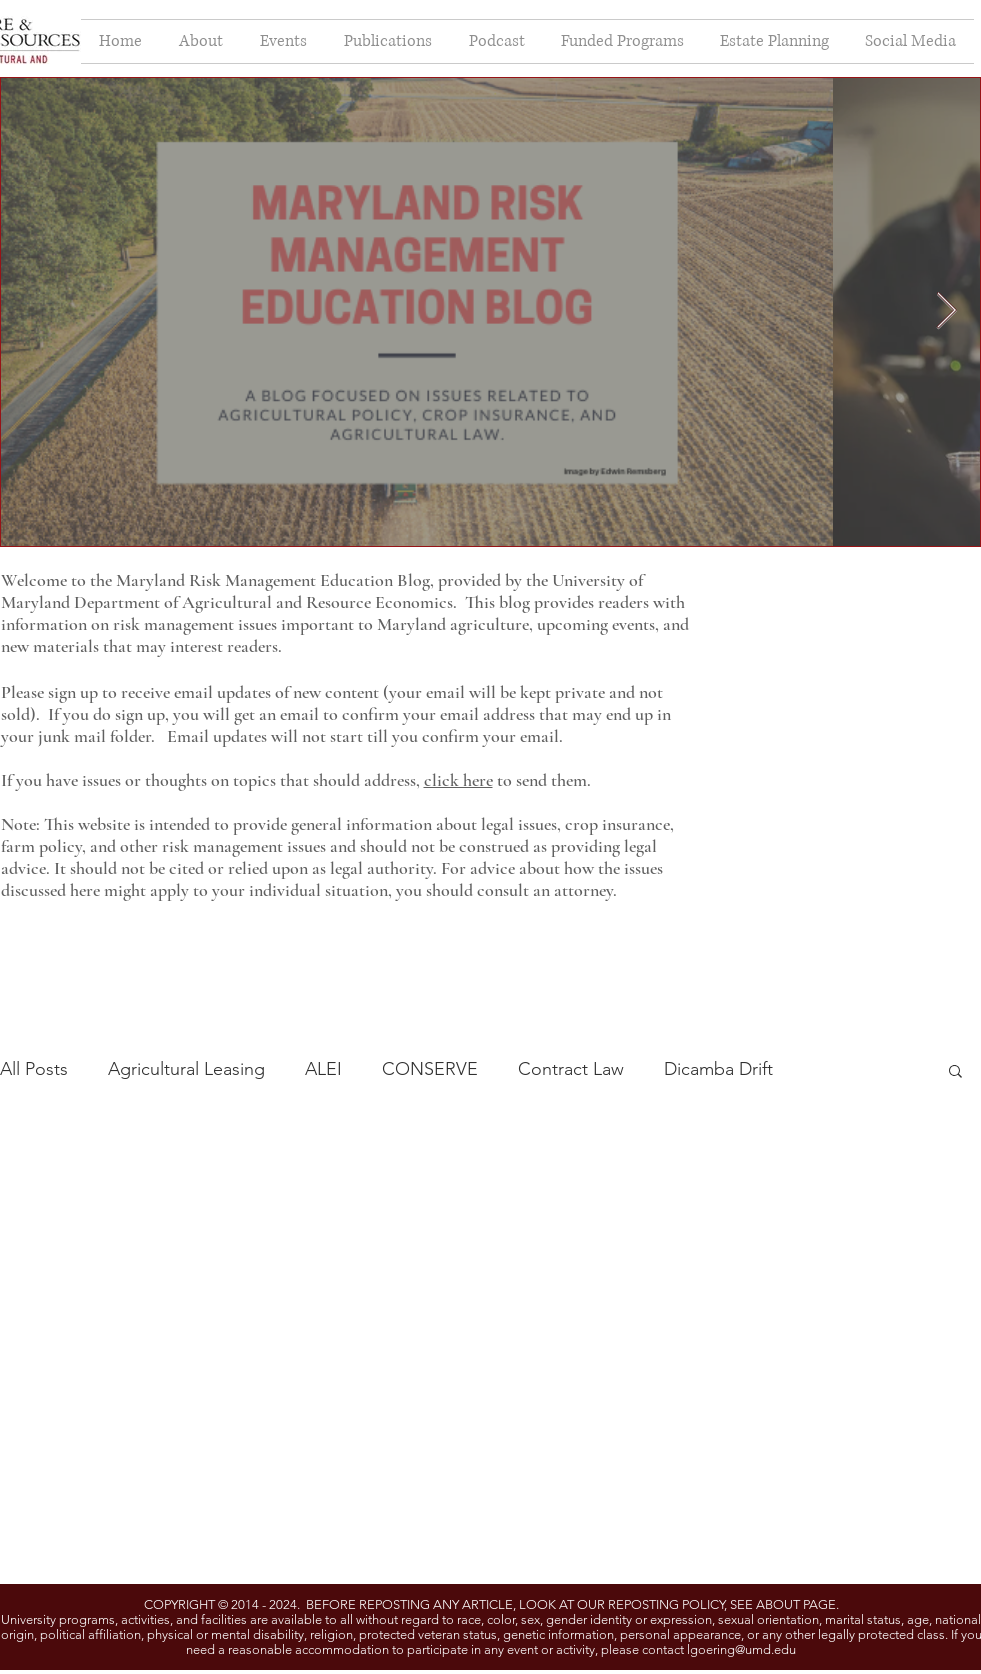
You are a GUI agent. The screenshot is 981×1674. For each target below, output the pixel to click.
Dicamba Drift (718, 1069)
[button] (955, 1072)
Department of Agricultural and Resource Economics (263, 602)
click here (458, 780)
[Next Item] (946, 311)
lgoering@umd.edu (741, 1649)
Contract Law (571, 1069)
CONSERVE (430, 1069)
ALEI (323, 1069)
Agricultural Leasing (186, 1069)
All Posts (34, 1069)
